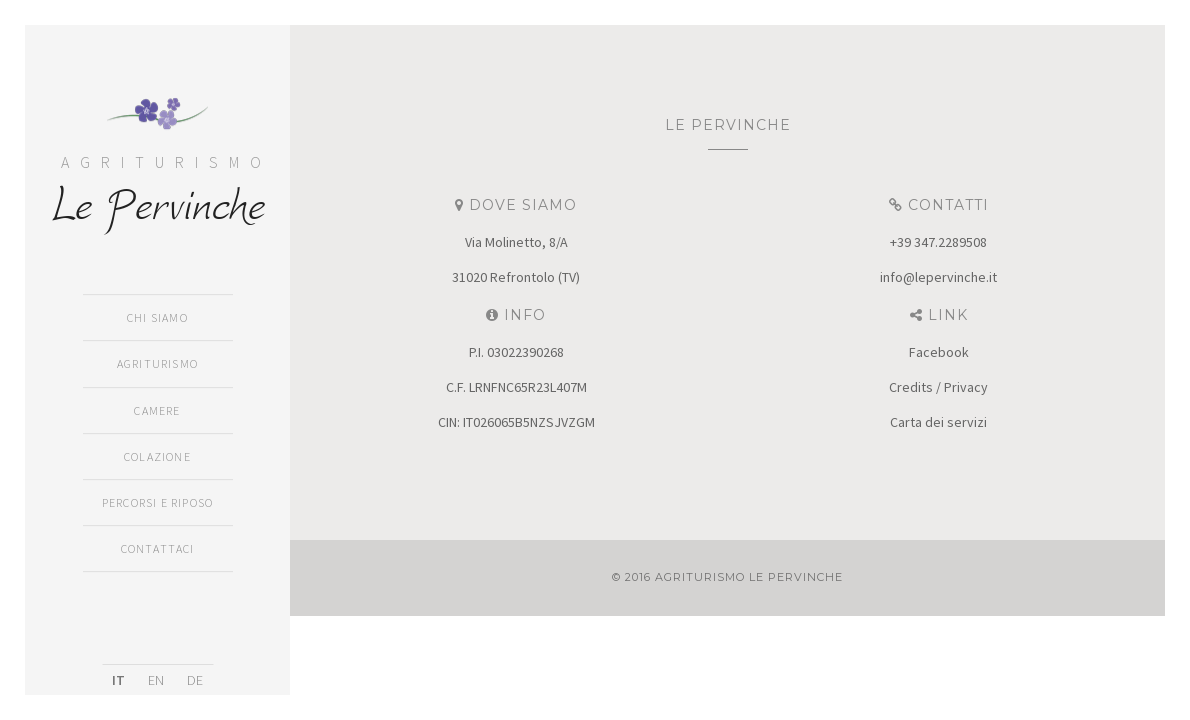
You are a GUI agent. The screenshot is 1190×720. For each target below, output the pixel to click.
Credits (911, 387)
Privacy (966, 387)
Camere (157, 410)
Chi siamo (157, 318)
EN (156, 680)
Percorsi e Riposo (157, 502)
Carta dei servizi (938, 422)
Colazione (157, 456)
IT (118, 680)
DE (195, 680)
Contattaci (158, 548)
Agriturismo (157, 364)
